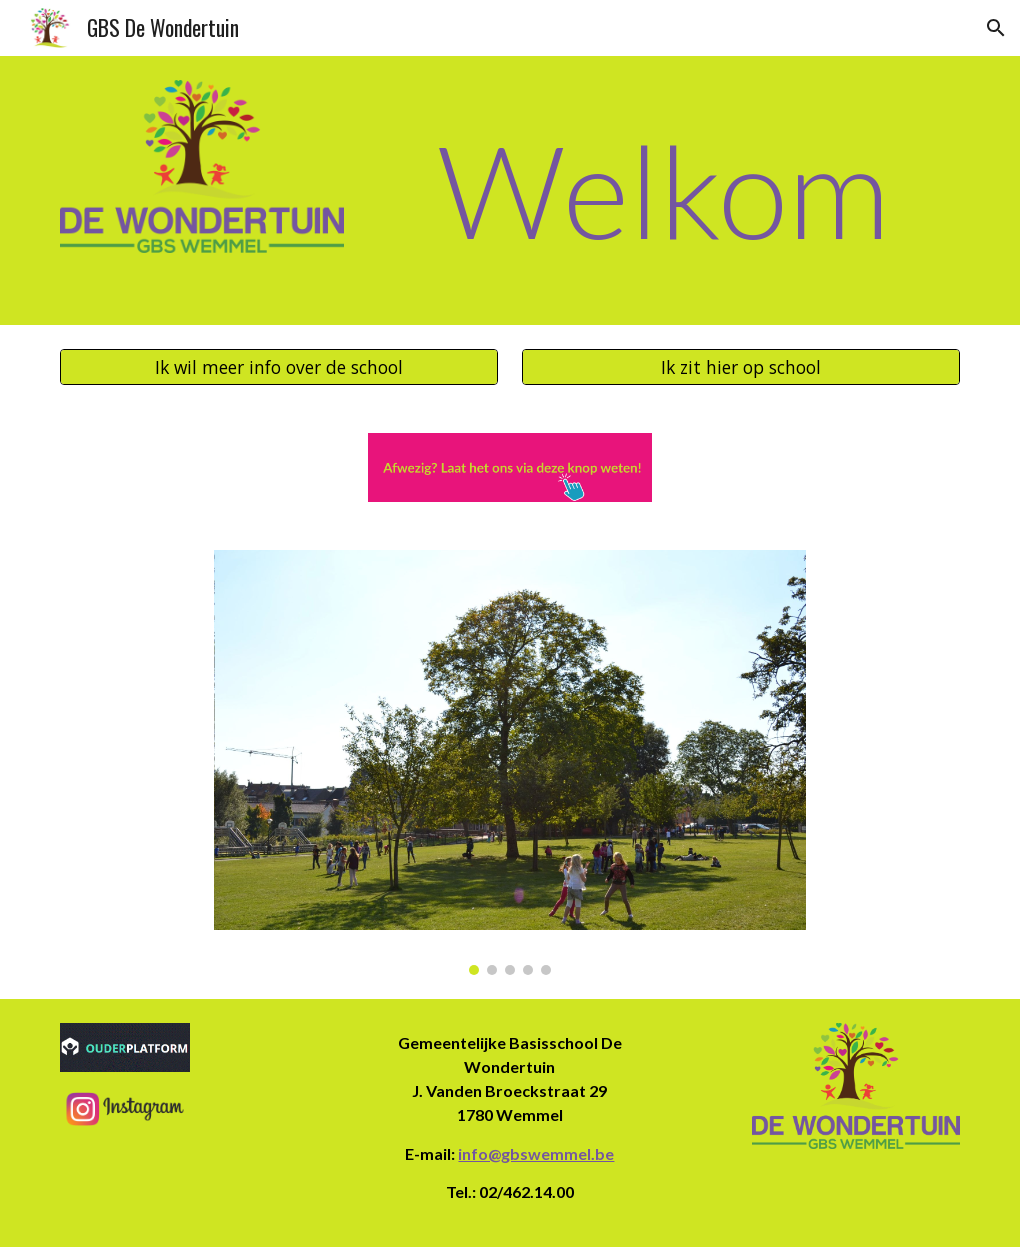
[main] (664, 190)
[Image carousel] (510, 762)
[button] (996, 28)
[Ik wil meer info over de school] (279, 366)
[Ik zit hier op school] (741, 366)
